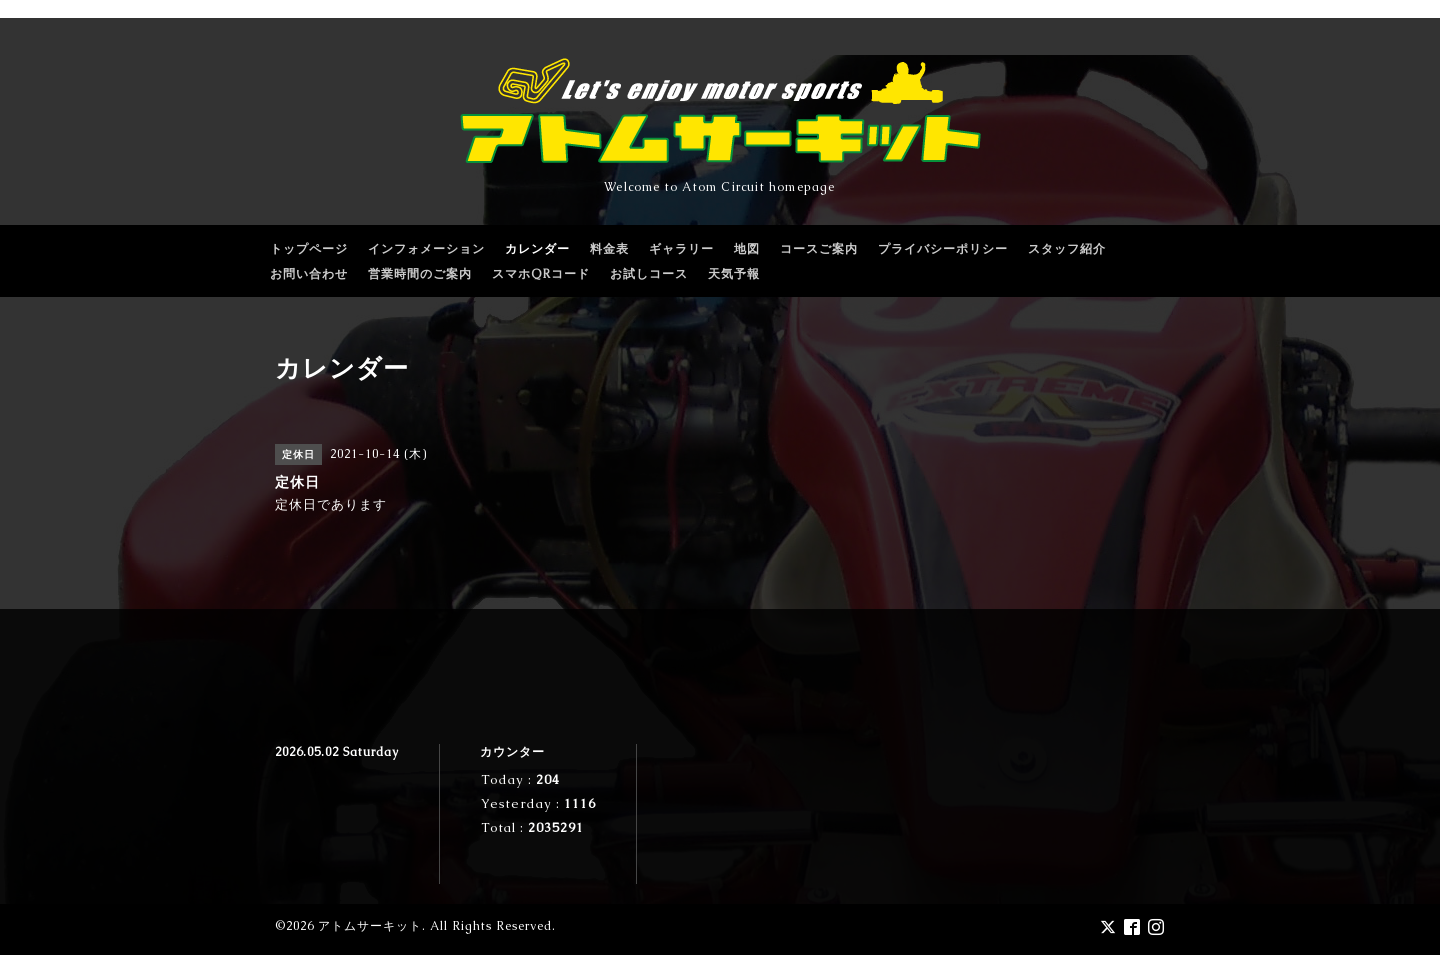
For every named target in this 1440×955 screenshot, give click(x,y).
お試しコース (649, 274)
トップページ (309, 249)
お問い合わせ (309, 274)
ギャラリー (681, 249)
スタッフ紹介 (1067, 249)
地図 (747, 249)
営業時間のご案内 (420, 274)
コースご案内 (819, 249)
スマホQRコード (541, 274)
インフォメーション (426, 249)
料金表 (609, 249)
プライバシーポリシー (943, 249)
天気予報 (734, 274)
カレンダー (537, 249)
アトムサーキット (370, 926)
